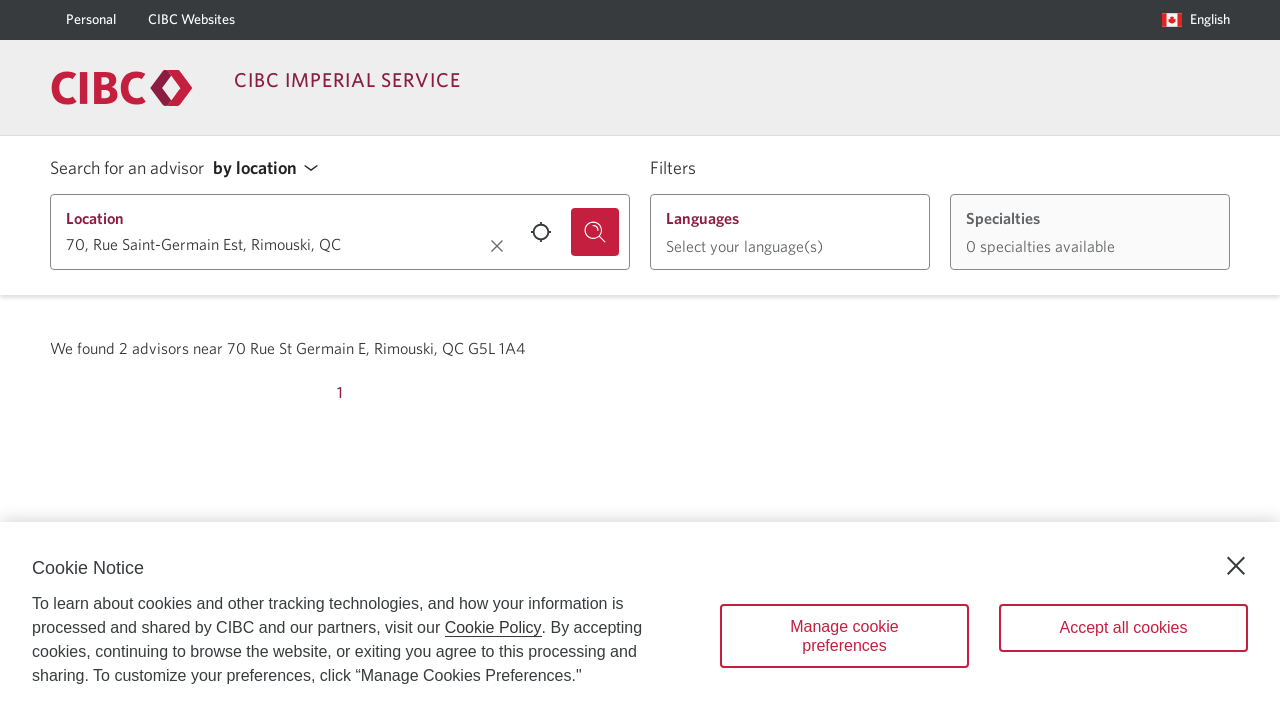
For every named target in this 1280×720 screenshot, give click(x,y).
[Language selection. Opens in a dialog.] (1196, 20)
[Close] (1236, 566)
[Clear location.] (497, 246)
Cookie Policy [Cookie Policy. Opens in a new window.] (493, 627)
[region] (640, 621)
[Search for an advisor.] (595, 232)
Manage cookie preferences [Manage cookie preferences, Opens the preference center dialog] (844, 636)
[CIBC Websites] (191, 20)
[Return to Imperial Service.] (122, 88)
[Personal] (91, 20)
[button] (271, 168)
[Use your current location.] (541, 232)
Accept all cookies (1123, 627)
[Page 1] (340, 393)
